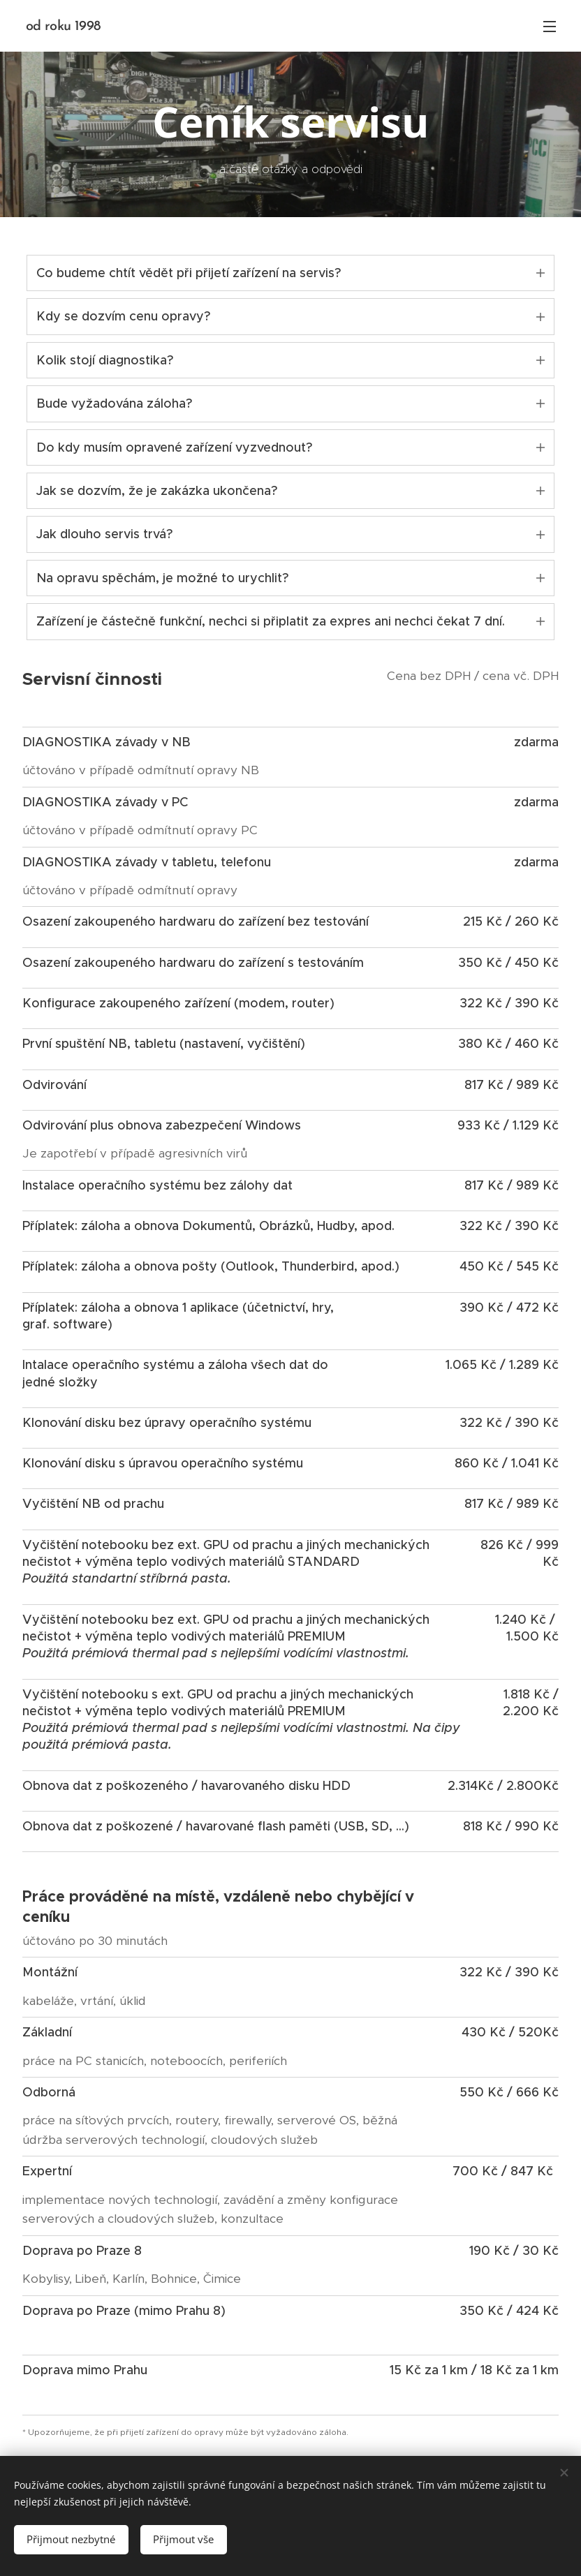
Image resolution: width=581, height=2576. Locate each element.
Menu (549, 26)
